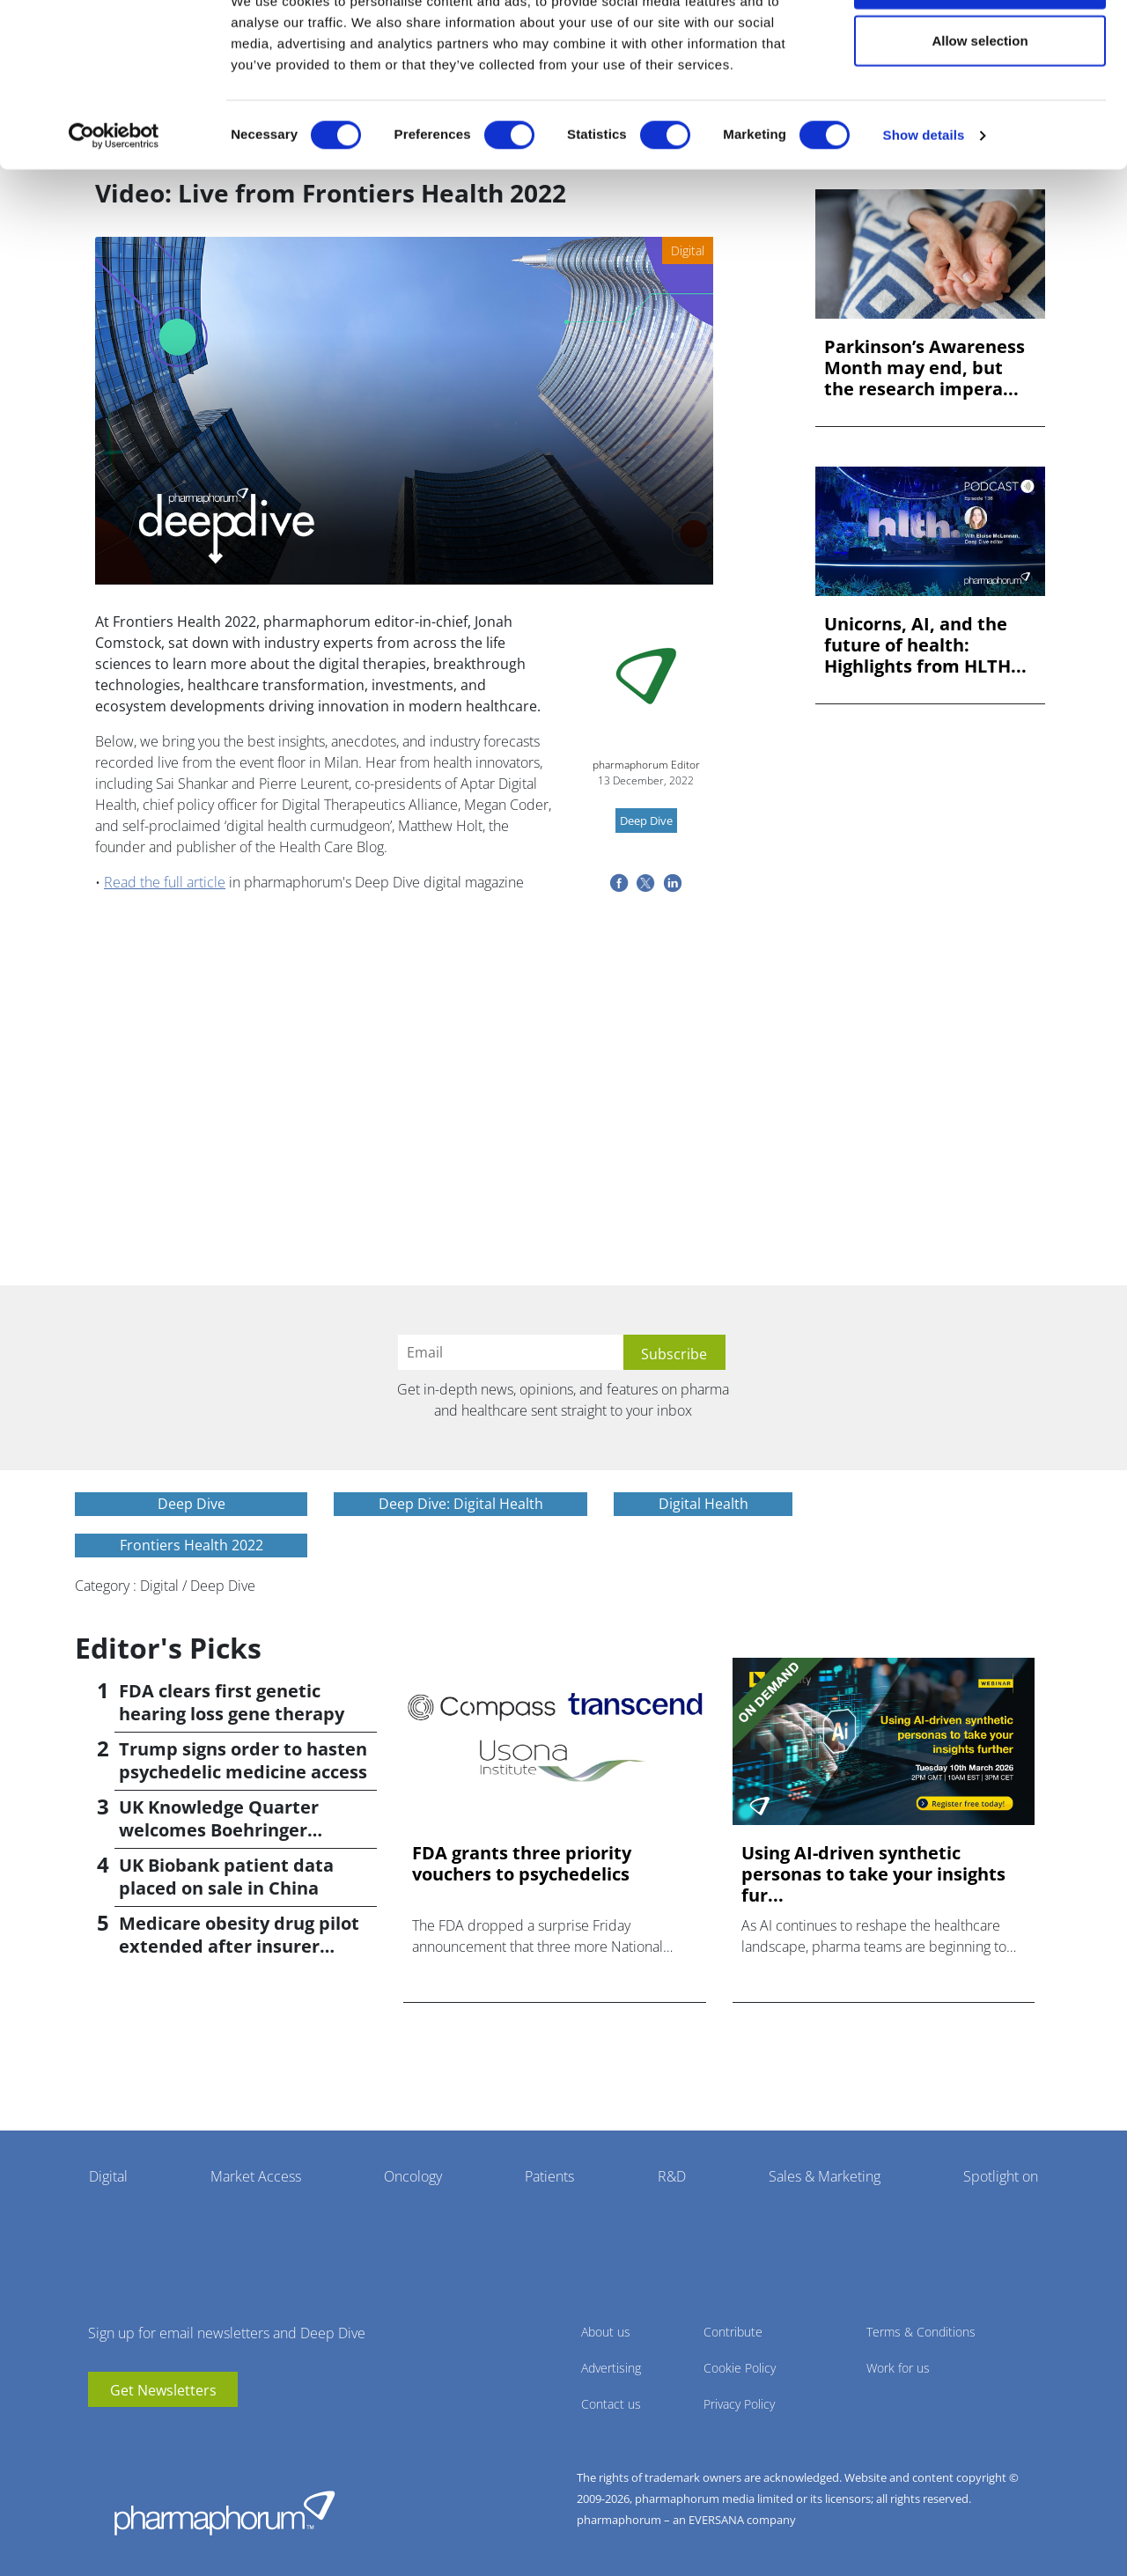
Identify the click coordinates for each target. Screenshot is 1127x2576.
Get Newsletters (163, 2390)
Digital (108, 2176)
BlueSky (154, 2433)
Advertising (611, 2367)
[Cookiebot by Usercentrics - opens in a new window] (114, 199)
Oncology (413, 2176)
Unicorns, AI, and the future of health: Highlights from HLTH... (925, 645)
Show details (924, 198)
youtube (101, 2433)
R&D (672, 2176)
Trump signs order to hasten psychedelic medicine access (243, 1760)
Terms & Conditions (921, 2331)
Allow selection (980, 104)
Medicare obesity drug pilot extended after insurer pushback (239, 1946)
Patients (549, 2176)
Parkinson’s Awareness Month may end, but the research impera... (924, 368)
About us (605, 2331)
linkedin (127, 2433)
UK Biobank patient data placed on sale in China (226, 1876)
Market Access (255, 2176)
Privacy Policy (739, 2404)
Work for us (898, 2367)
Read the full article (164, 882)
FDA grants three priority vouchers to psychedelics (521, 1864)
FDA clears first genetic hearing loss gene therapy (231, 1702)
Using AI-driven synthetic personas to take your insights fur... (873, 1874)
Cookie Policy (739, 2367)
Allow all (980, 46)
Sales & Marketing (824, 2176)
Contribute (732, 2331)
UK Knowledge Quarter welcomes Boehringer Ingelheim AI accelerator (226, 1830)
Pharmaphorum (224, 2512)
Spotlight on (1000, 2176)
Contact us (611, 2404)
